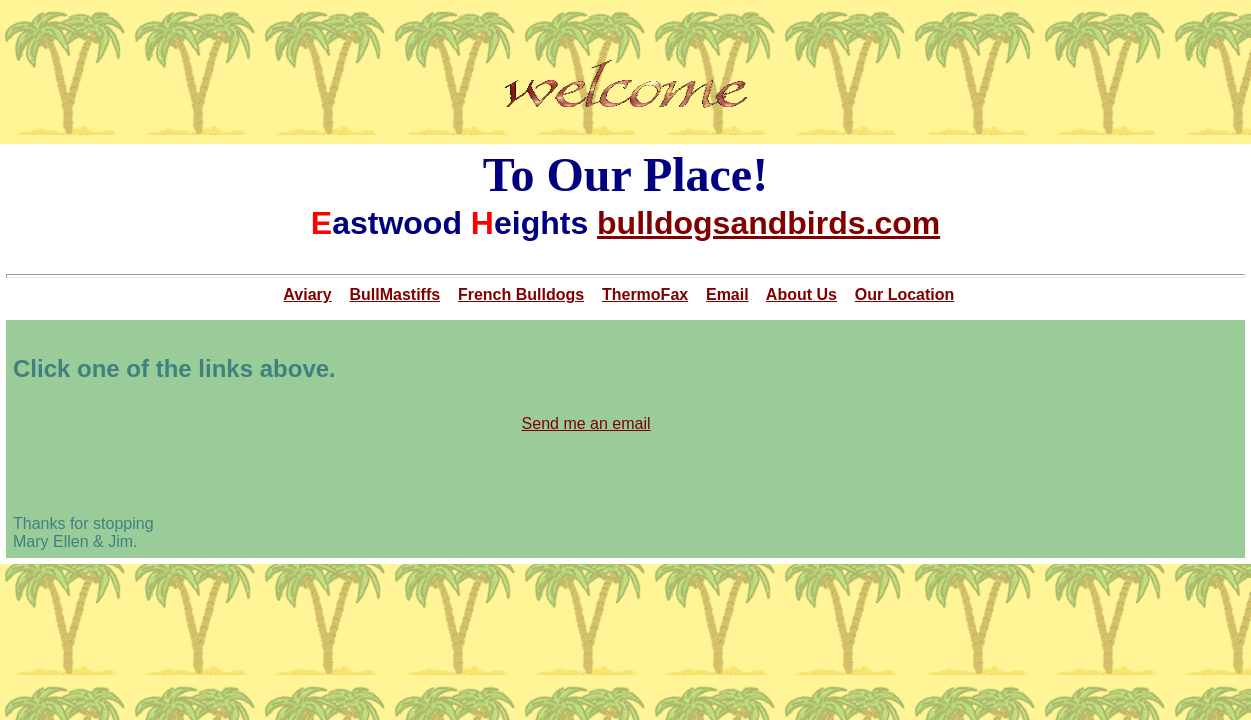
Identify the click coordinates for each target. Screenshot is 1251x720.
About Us (801, 294)
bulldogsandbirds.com (768, 223)
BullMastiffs (394, 294)
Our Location (905, 294)
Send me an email (586, 423)
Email (727, 294)
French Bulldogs (521, 294)
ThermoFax (645, 294)
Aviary (307, 294)
